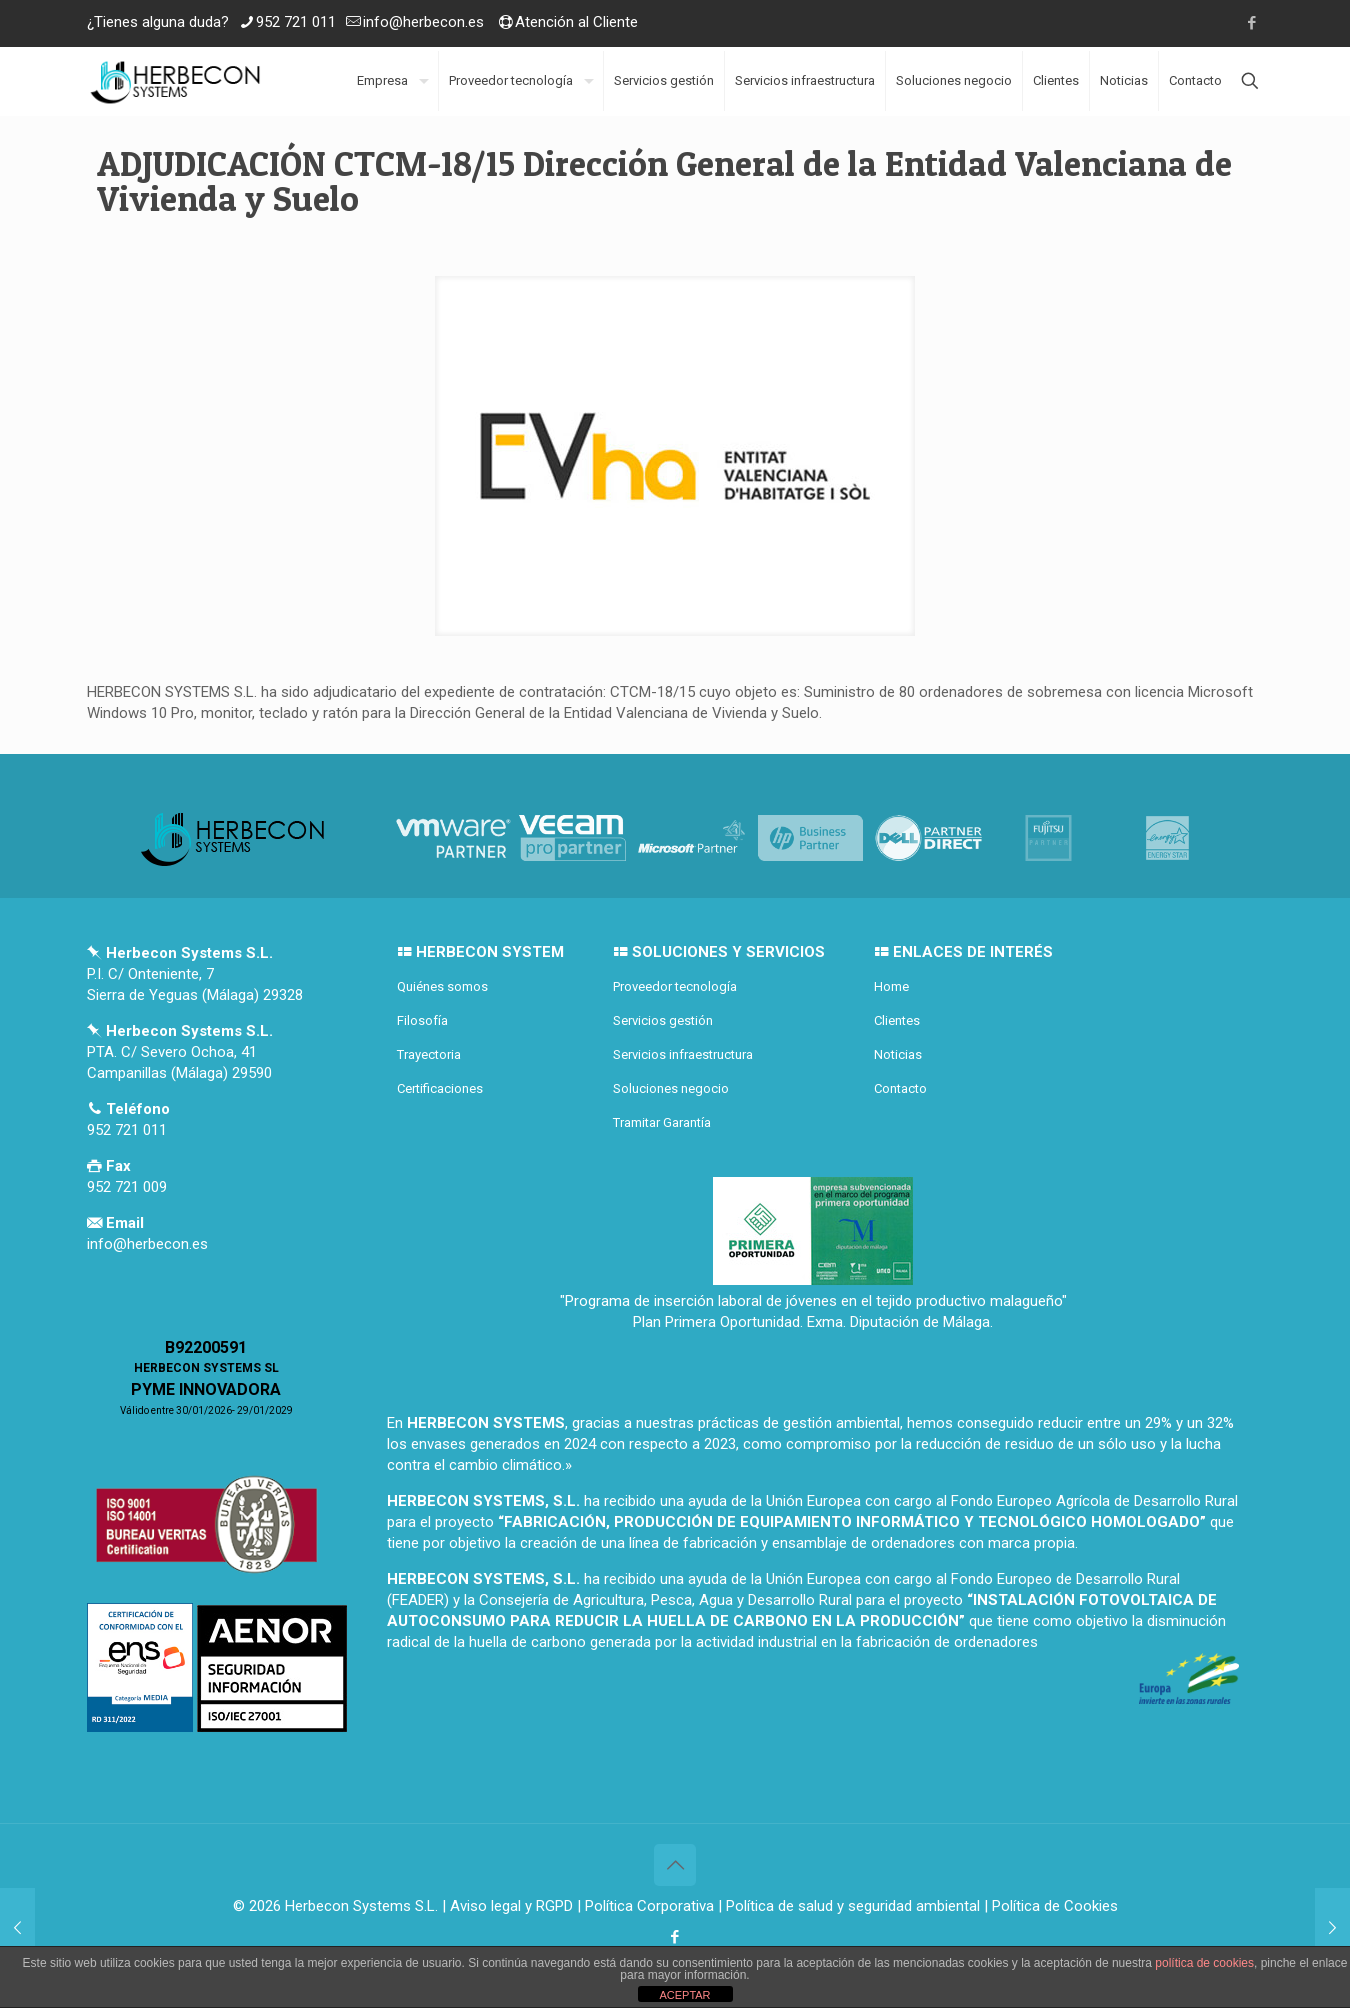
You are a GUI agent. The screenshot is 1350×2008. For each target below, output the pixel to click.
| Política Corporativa (645, 1906)
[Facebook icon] (1251, 23)
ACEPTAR (684, 1995)
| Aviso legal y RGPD (507, 1906)
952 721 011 (296, 22)
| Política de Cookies (1049, 1906)
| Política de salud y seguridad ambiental (849, 1906)
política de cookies (1204, 1963)
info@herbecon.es (423, 22)
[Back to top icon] (675, 1865)
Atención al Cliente (576, 22)
